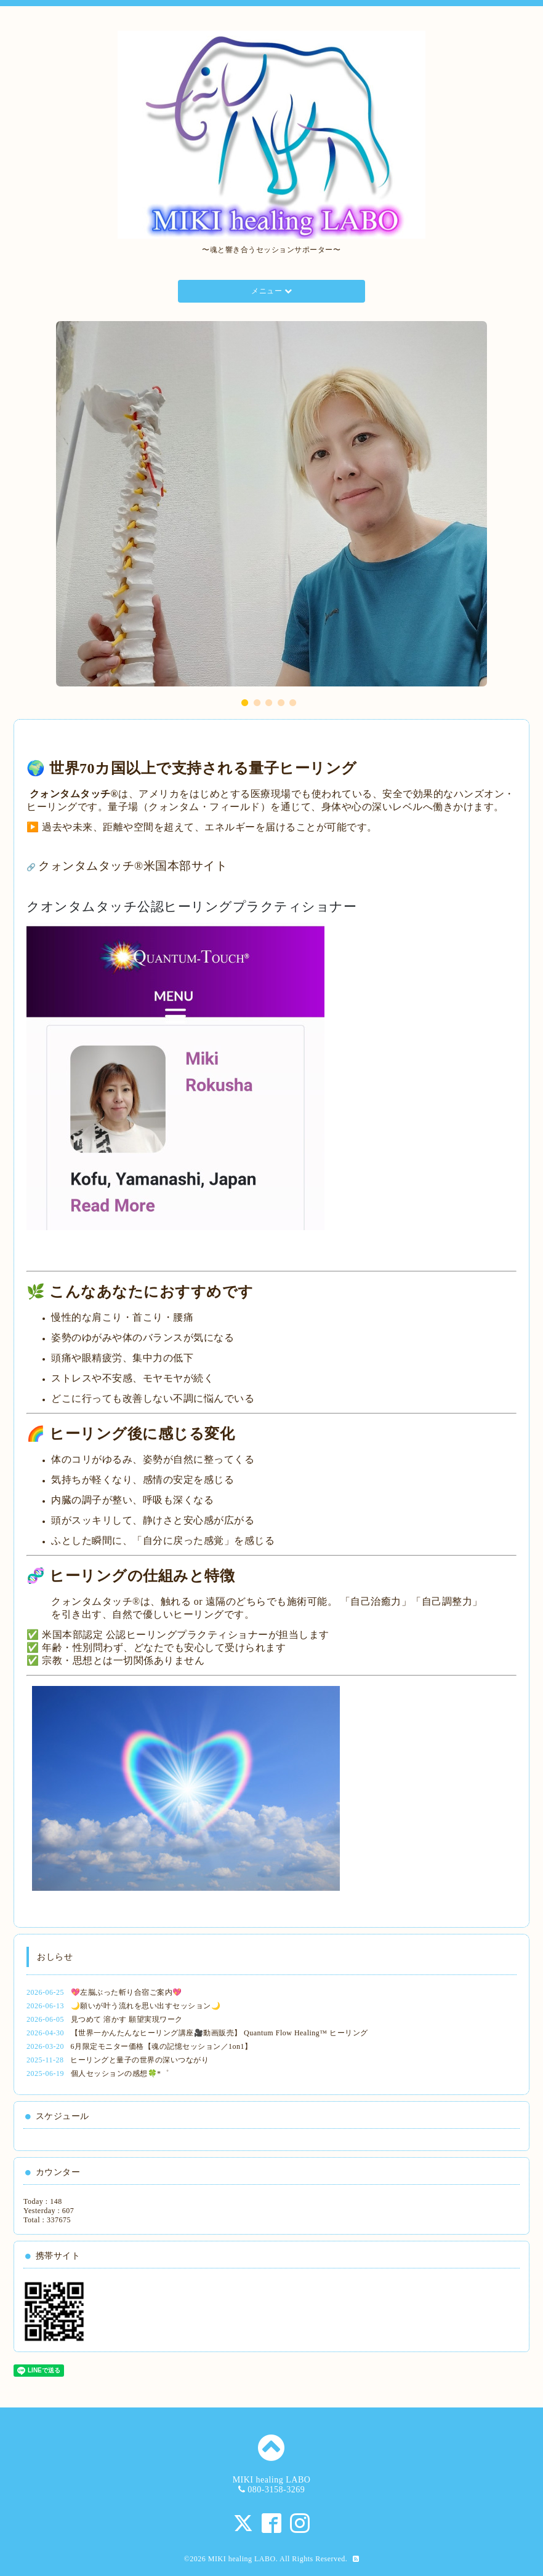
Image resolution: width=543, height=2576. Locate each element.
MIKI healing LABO (242, 2558)
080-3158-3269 (276, 2489)
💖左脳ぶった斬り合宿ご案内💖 (126, 1992)
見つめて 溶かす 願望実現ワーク (127, 2019)
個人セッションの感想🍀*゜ (120, 2073)
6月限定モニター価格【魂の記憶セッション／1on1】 (161, 2046)
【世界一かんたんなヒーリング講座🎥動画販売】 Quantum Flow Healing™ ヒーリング (219, 2033)
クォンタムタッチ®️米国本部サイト (132, 865)
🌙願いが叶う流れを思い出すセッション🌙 (146, 2006)
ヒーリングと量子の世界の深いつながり (139, 2060)
